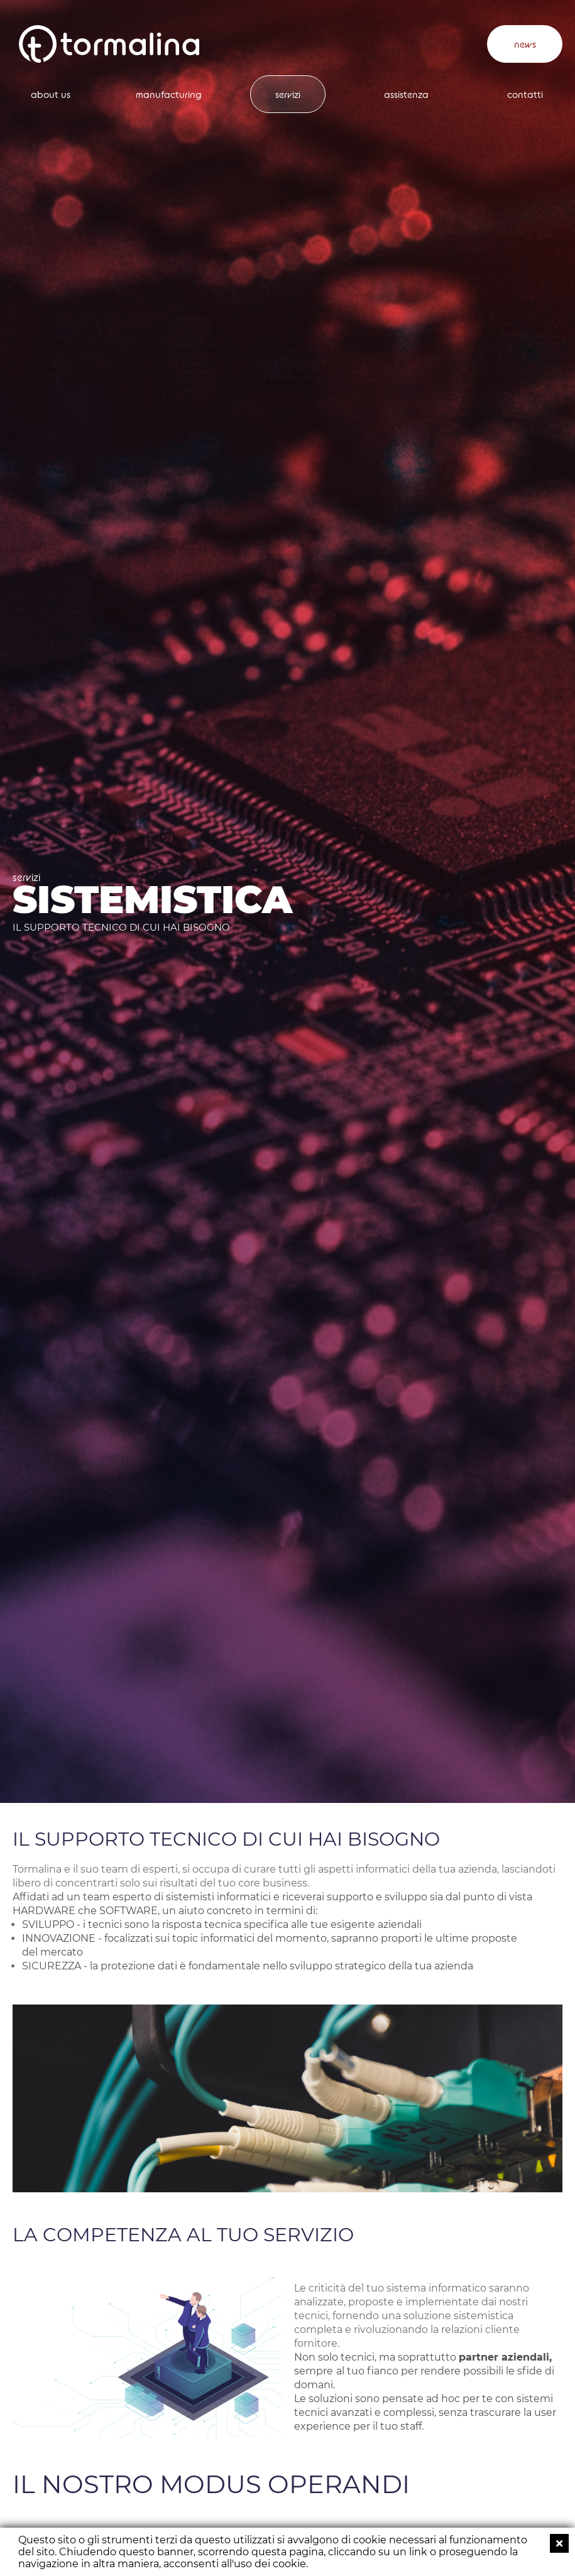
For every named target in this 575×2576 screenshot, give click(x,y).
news (525, 44)
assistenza (406, 94)
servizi (287, 94)
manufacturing (169, 94)
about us (50, 94)
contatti (525, 94)
